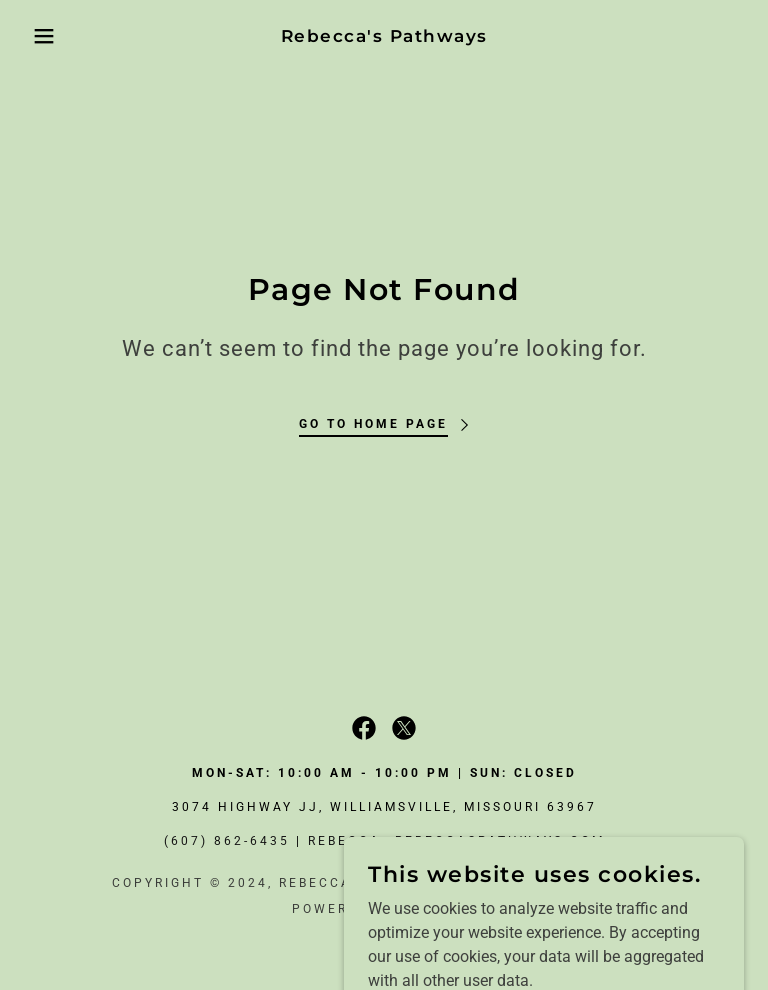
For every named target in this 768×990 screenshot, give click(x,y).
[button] (38, 36)
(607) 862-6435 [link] (227, 841)
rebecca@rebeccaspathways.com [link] (456, 841)
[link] (384, 36)
